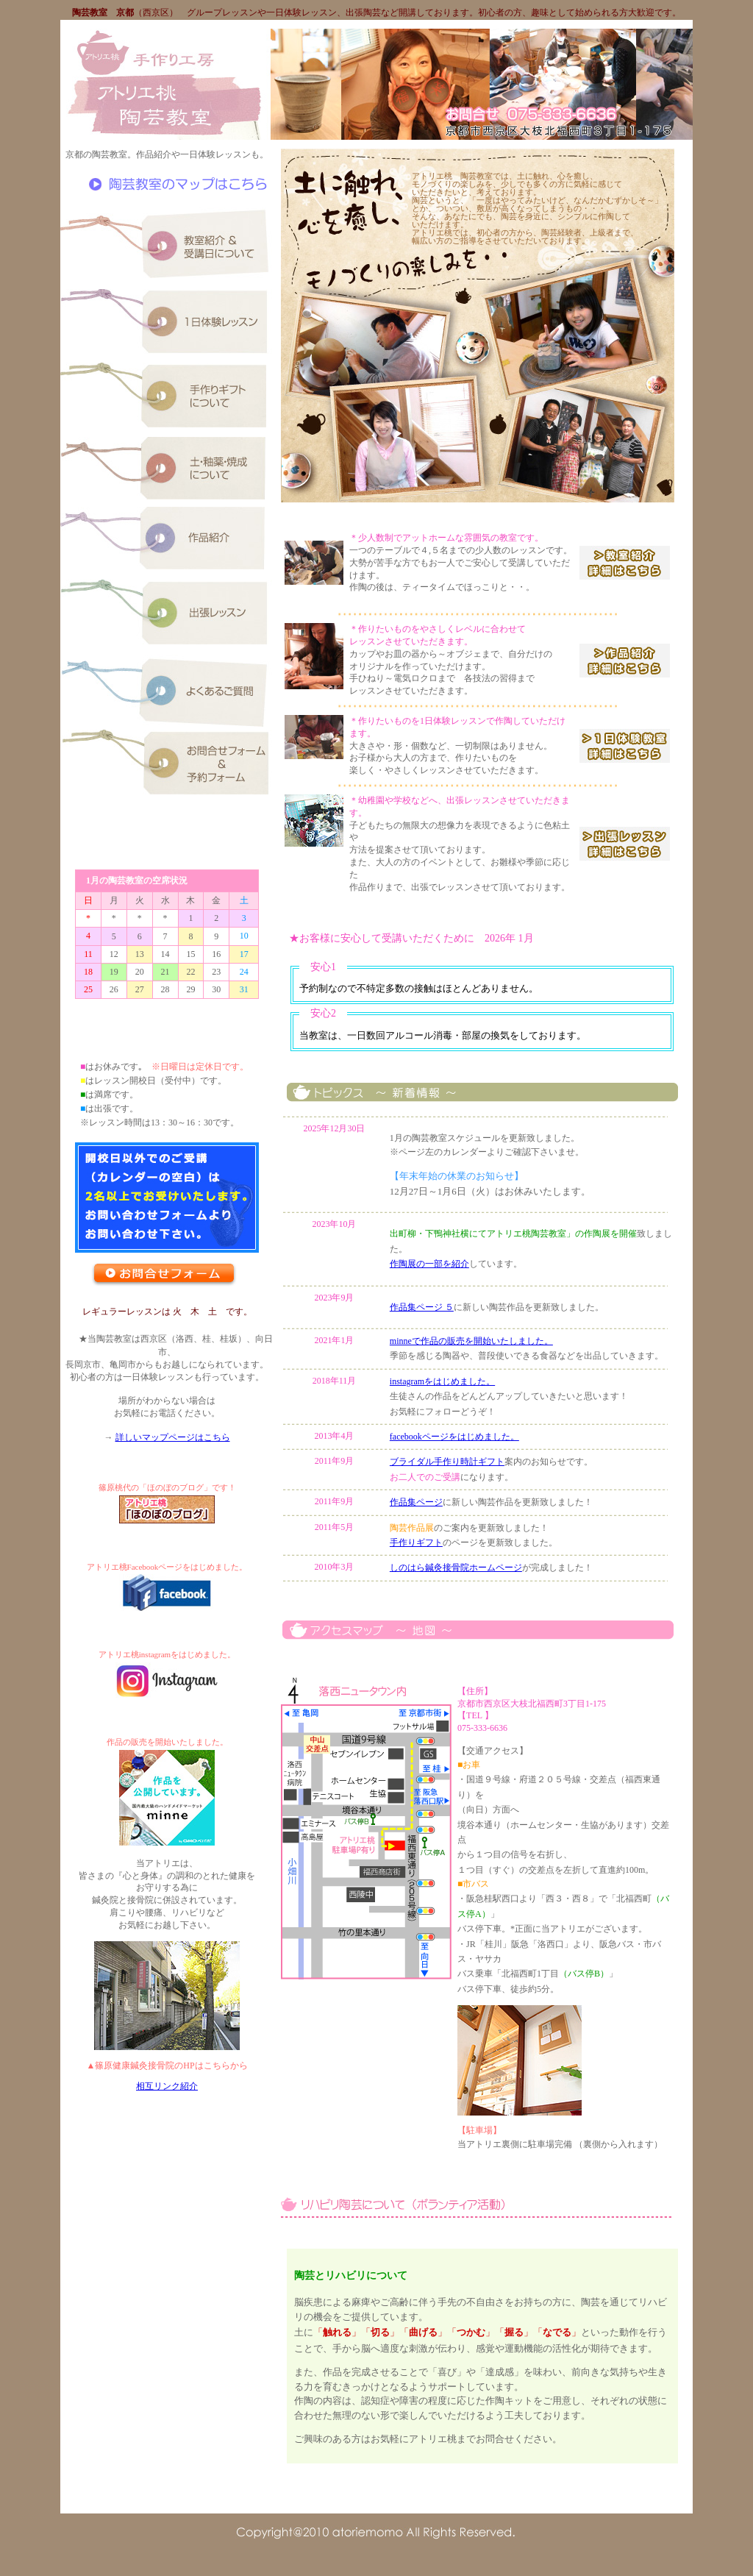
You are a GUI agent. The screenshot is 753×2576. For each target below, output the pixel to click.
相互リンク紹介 (167, 2086)
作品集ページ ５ (422, 1307)
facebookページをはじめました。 (454, 1436)
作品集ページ (416, 1502)
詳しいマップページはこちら (172, 1437)
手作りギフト (416, 1542)
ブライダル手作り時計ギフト (447, 1461)
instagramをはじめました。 (442, 1381)
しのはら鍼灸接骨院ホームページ (456, 1567)
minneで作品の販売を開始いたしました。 (471, 1341)
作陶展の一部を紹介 (429, 1264)
